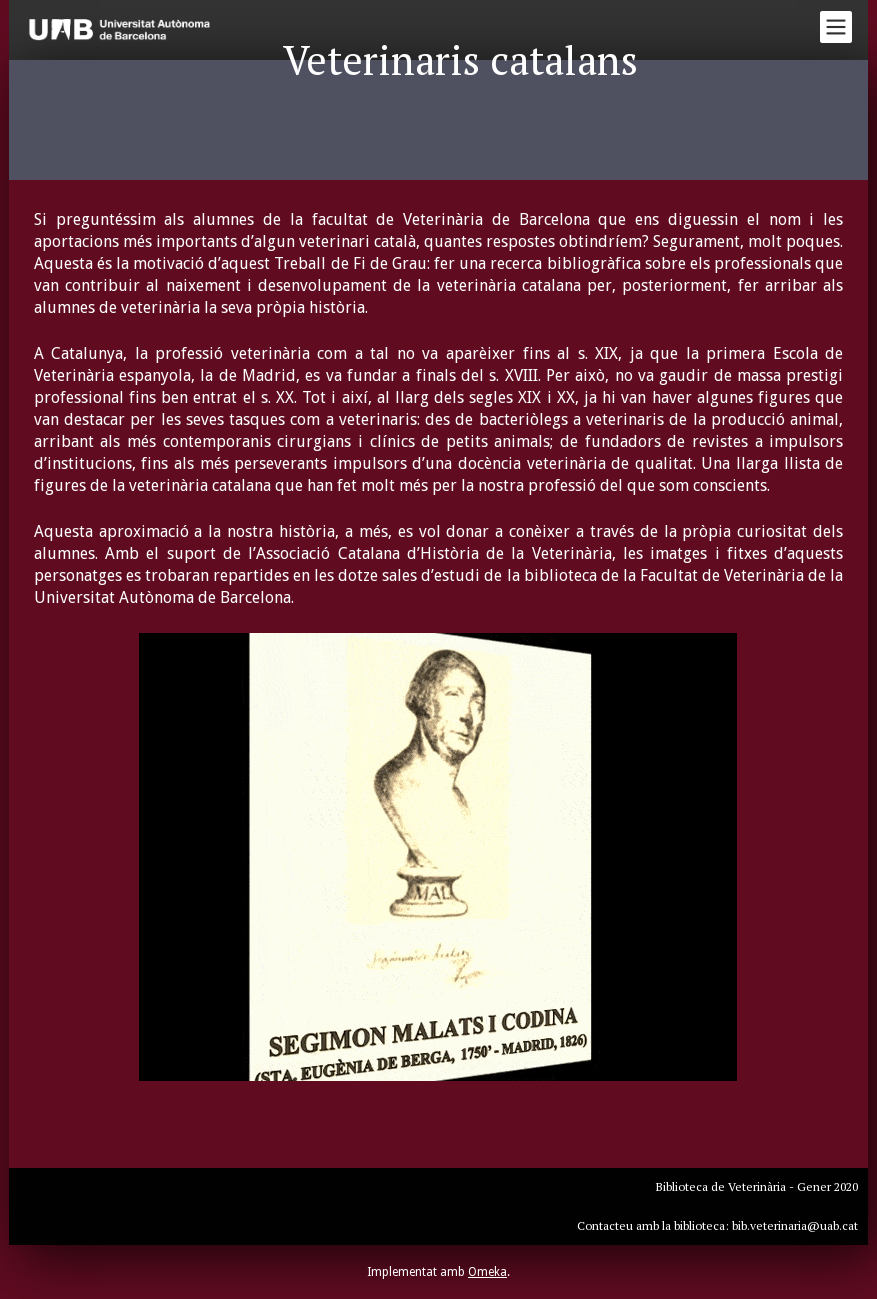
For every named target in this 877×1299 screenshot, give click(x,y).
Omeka (487, 1272)
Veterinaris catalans (460, 60)
